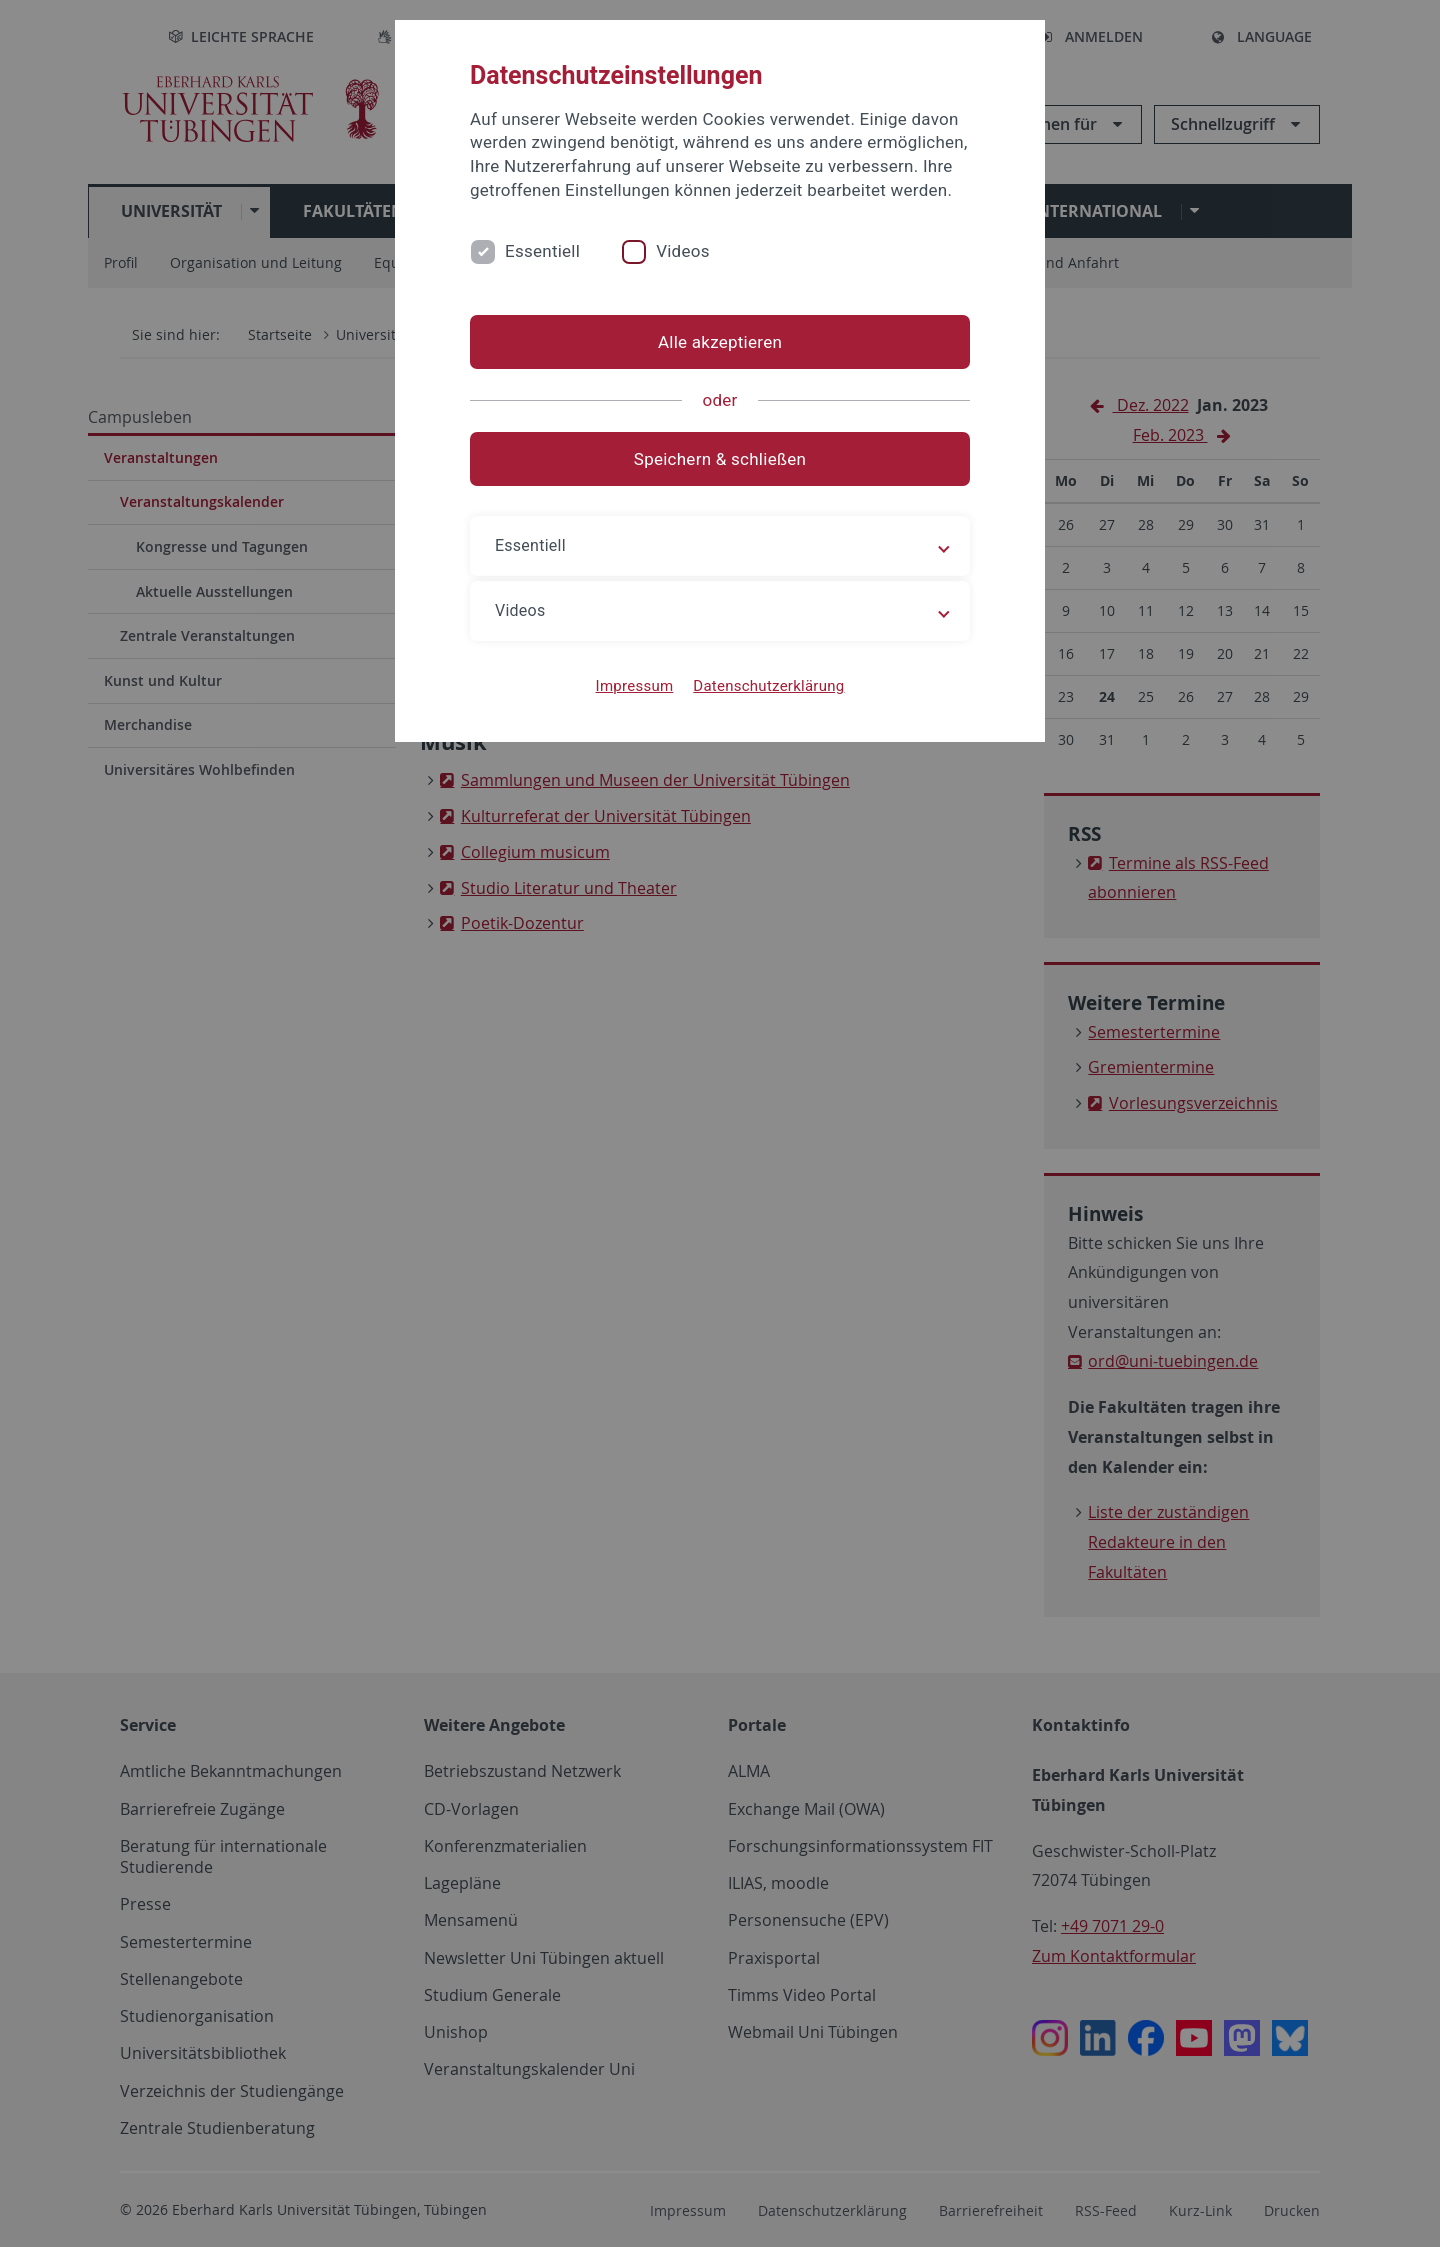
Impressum (635, 686)
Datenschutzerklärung (768, 686)
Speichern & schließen (720, 459)
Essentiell (542, 251)
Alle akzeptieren (720, 342)
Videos (683, 251)
